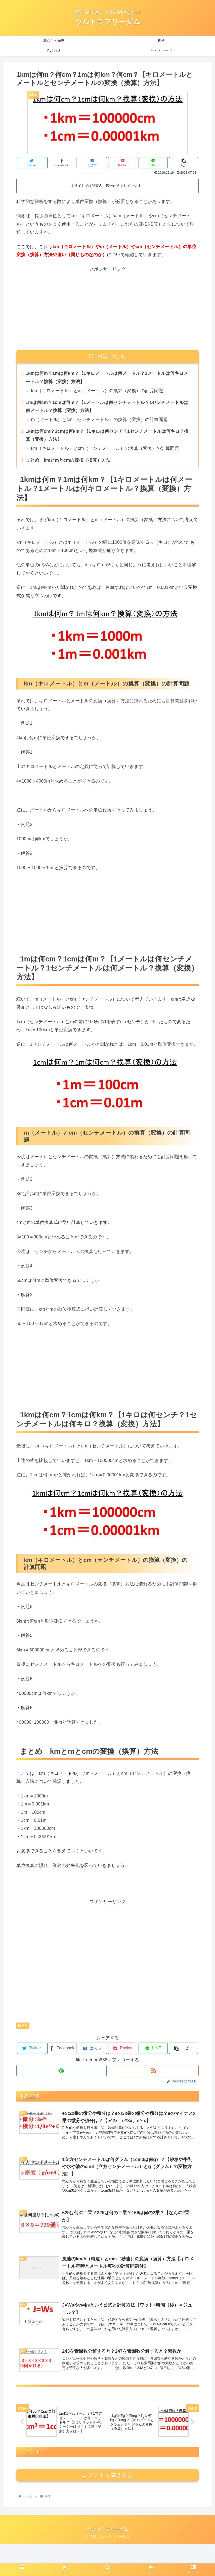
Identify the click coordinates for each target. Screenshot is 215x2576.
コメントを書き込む (107, 2507)
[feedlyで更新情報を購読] (61, 2070)
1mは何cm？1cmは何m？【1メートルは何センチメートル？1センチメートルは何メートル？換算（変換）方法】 (107, 406)
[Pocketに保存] (122, 162)
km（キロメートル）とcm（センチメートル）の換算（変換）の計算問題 (105, 448)
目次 (102, 356)
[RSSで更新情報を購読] (154, 2070)
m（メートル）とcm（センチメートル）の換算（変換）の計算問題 (99, 419)
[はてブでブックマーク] (92, 162)
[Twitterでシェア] (31, 162)
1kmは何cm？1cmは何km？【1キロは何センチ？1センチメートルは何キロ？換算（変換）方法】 (107, 435)
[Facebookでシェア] (61, 162)
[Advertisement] (107, 308)
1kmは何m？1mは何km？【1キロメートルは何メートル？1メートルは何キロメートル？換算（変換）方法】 (107, 377)
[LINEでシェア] (153, 162)
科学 (23, 2025)
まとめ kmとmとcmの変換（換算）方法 (68, 460)
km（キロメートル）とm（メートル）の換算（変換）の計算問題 (97, 390)
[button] (183, 162)
